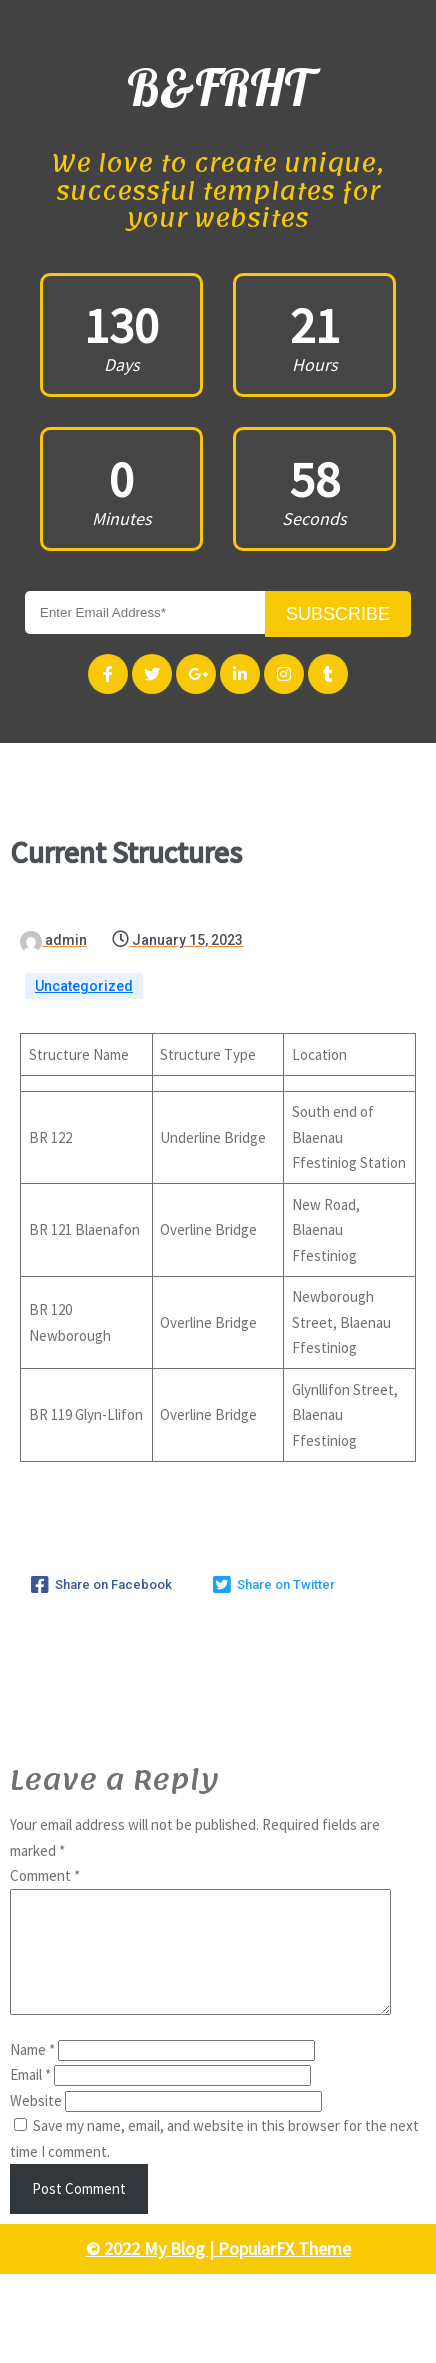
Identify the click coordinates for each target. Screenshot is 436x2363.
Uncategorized (84, 866)
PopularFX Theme (284, 2152)
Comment (45, 1755)
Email (30, 1978)
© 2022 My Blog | (152, 2152)
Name (32, 1953)
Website (36, 2004)
